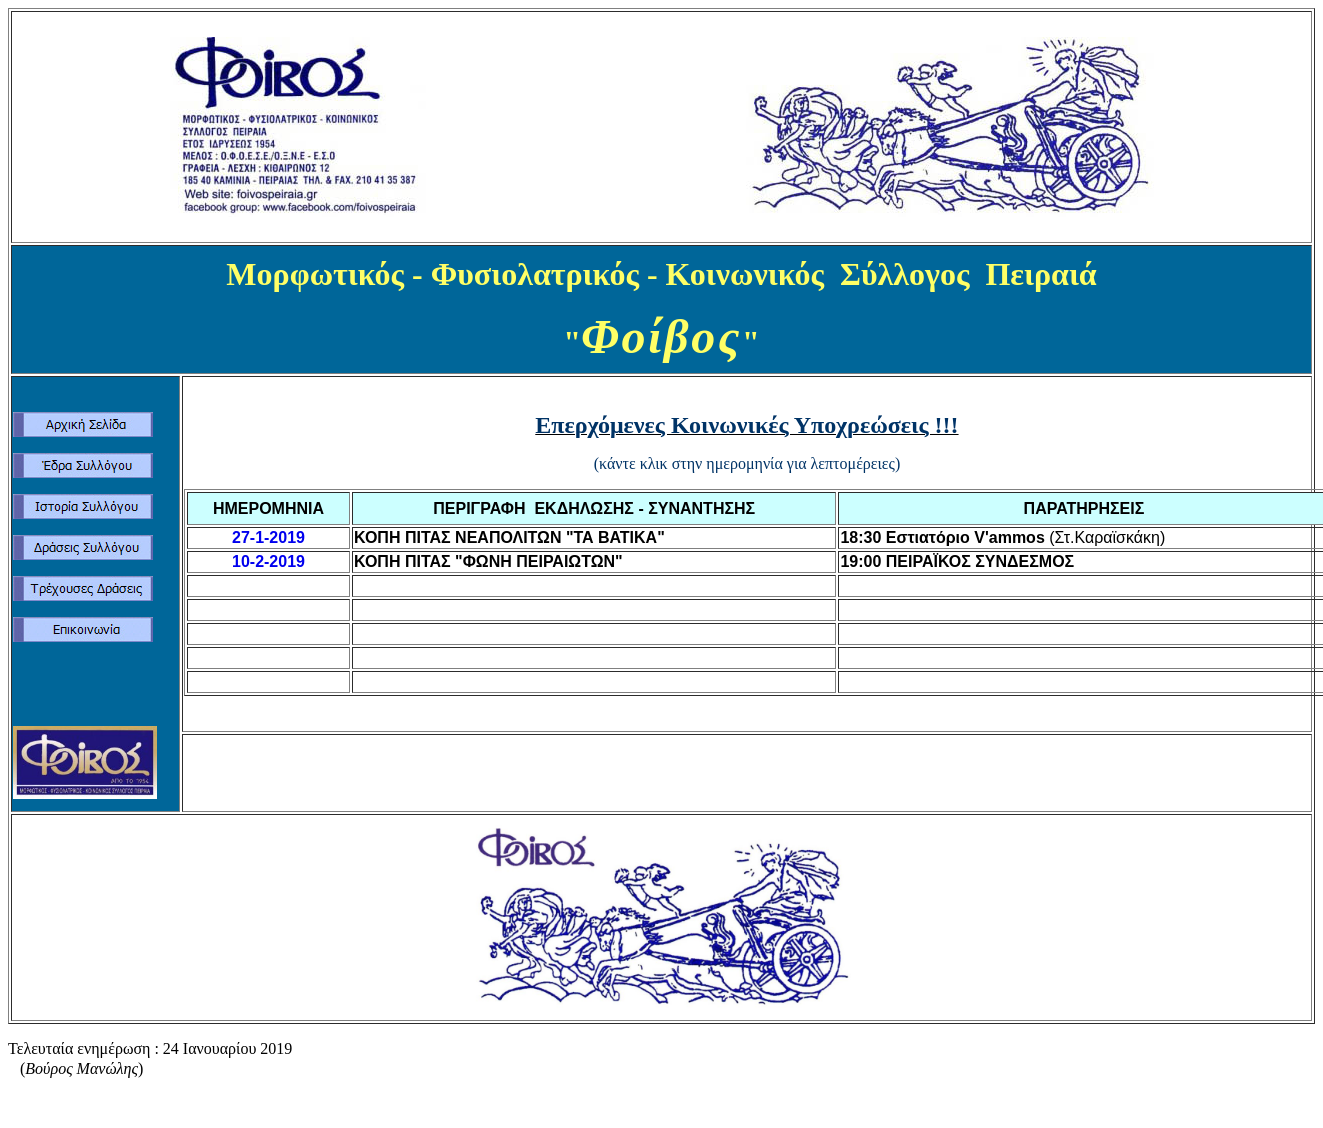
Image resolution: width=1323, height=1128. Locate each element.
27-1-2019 (268, 537)
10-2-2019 (268, 561)
